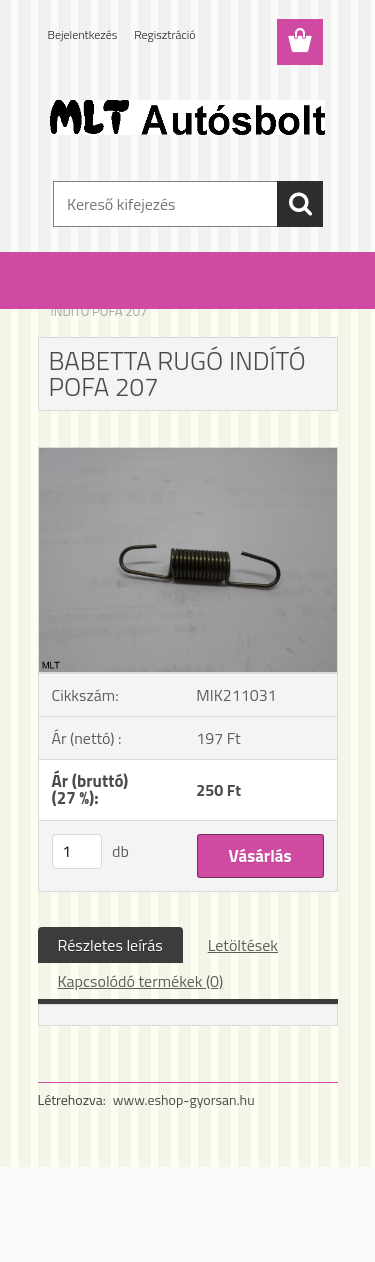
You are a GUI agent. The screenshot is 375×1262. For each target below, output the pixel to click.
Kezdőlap (76, 298)
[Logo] (187, 117)
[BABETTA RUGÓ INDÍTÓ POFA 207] (188, 456)
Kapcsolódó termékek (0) (141, 981)
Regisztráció (164, 34)
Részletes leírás (110, 945)
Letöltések (243, 945)
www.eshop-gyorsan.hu (184, 1099)
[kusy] (77, 851)
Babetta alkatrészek (167, 298)
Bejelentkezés (83, 34)
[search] (300, 204)
